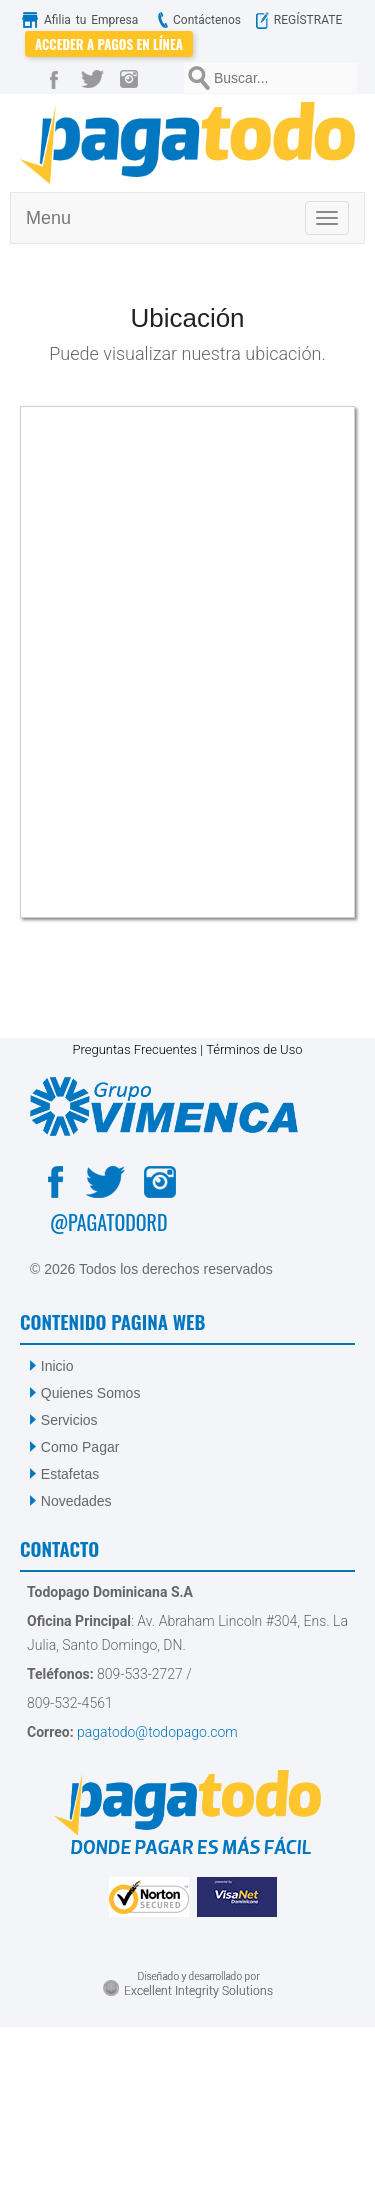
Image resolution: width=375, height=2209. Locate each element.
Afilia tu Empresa (84, 20)
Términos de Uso (254, 1049)
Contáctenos (197, 20)
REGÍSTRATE (305, 20)
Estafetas (70, 1474)
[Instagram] (134, 78)
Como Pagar (80, 1447)
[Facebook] (58, 78)
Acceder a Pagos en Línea (109, 44)
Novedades (76, 1501)
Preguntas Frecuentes (134, 1049)
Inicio (57, 1366)
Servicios (69, 1420)
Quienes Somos (91, 1393)
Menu (48, 218)
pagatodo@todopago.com (156, 1732)
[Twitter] (96, 78)
